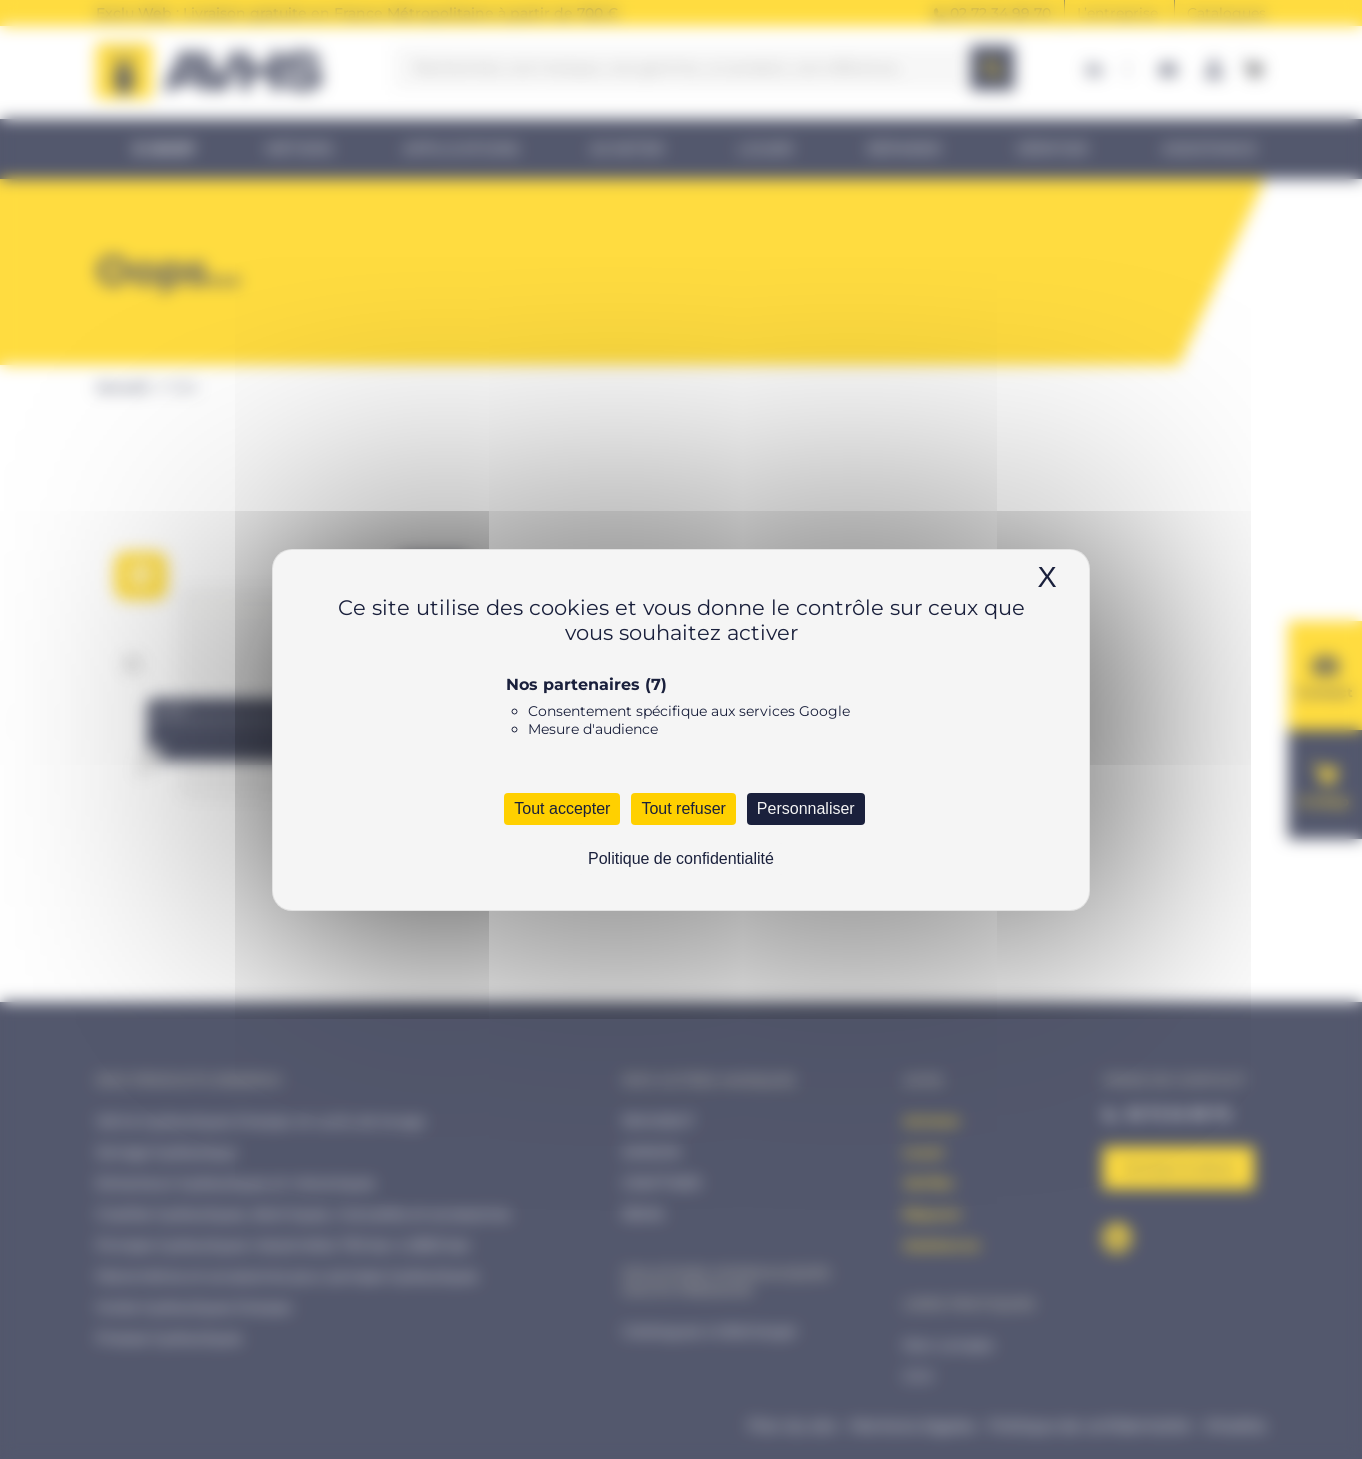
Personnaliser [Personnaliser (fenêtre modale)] (806, 808)
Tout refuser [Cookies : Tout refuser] (683, 808)
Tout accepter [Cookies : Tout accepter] (562, 808)
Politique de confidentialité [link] (681, 858)
